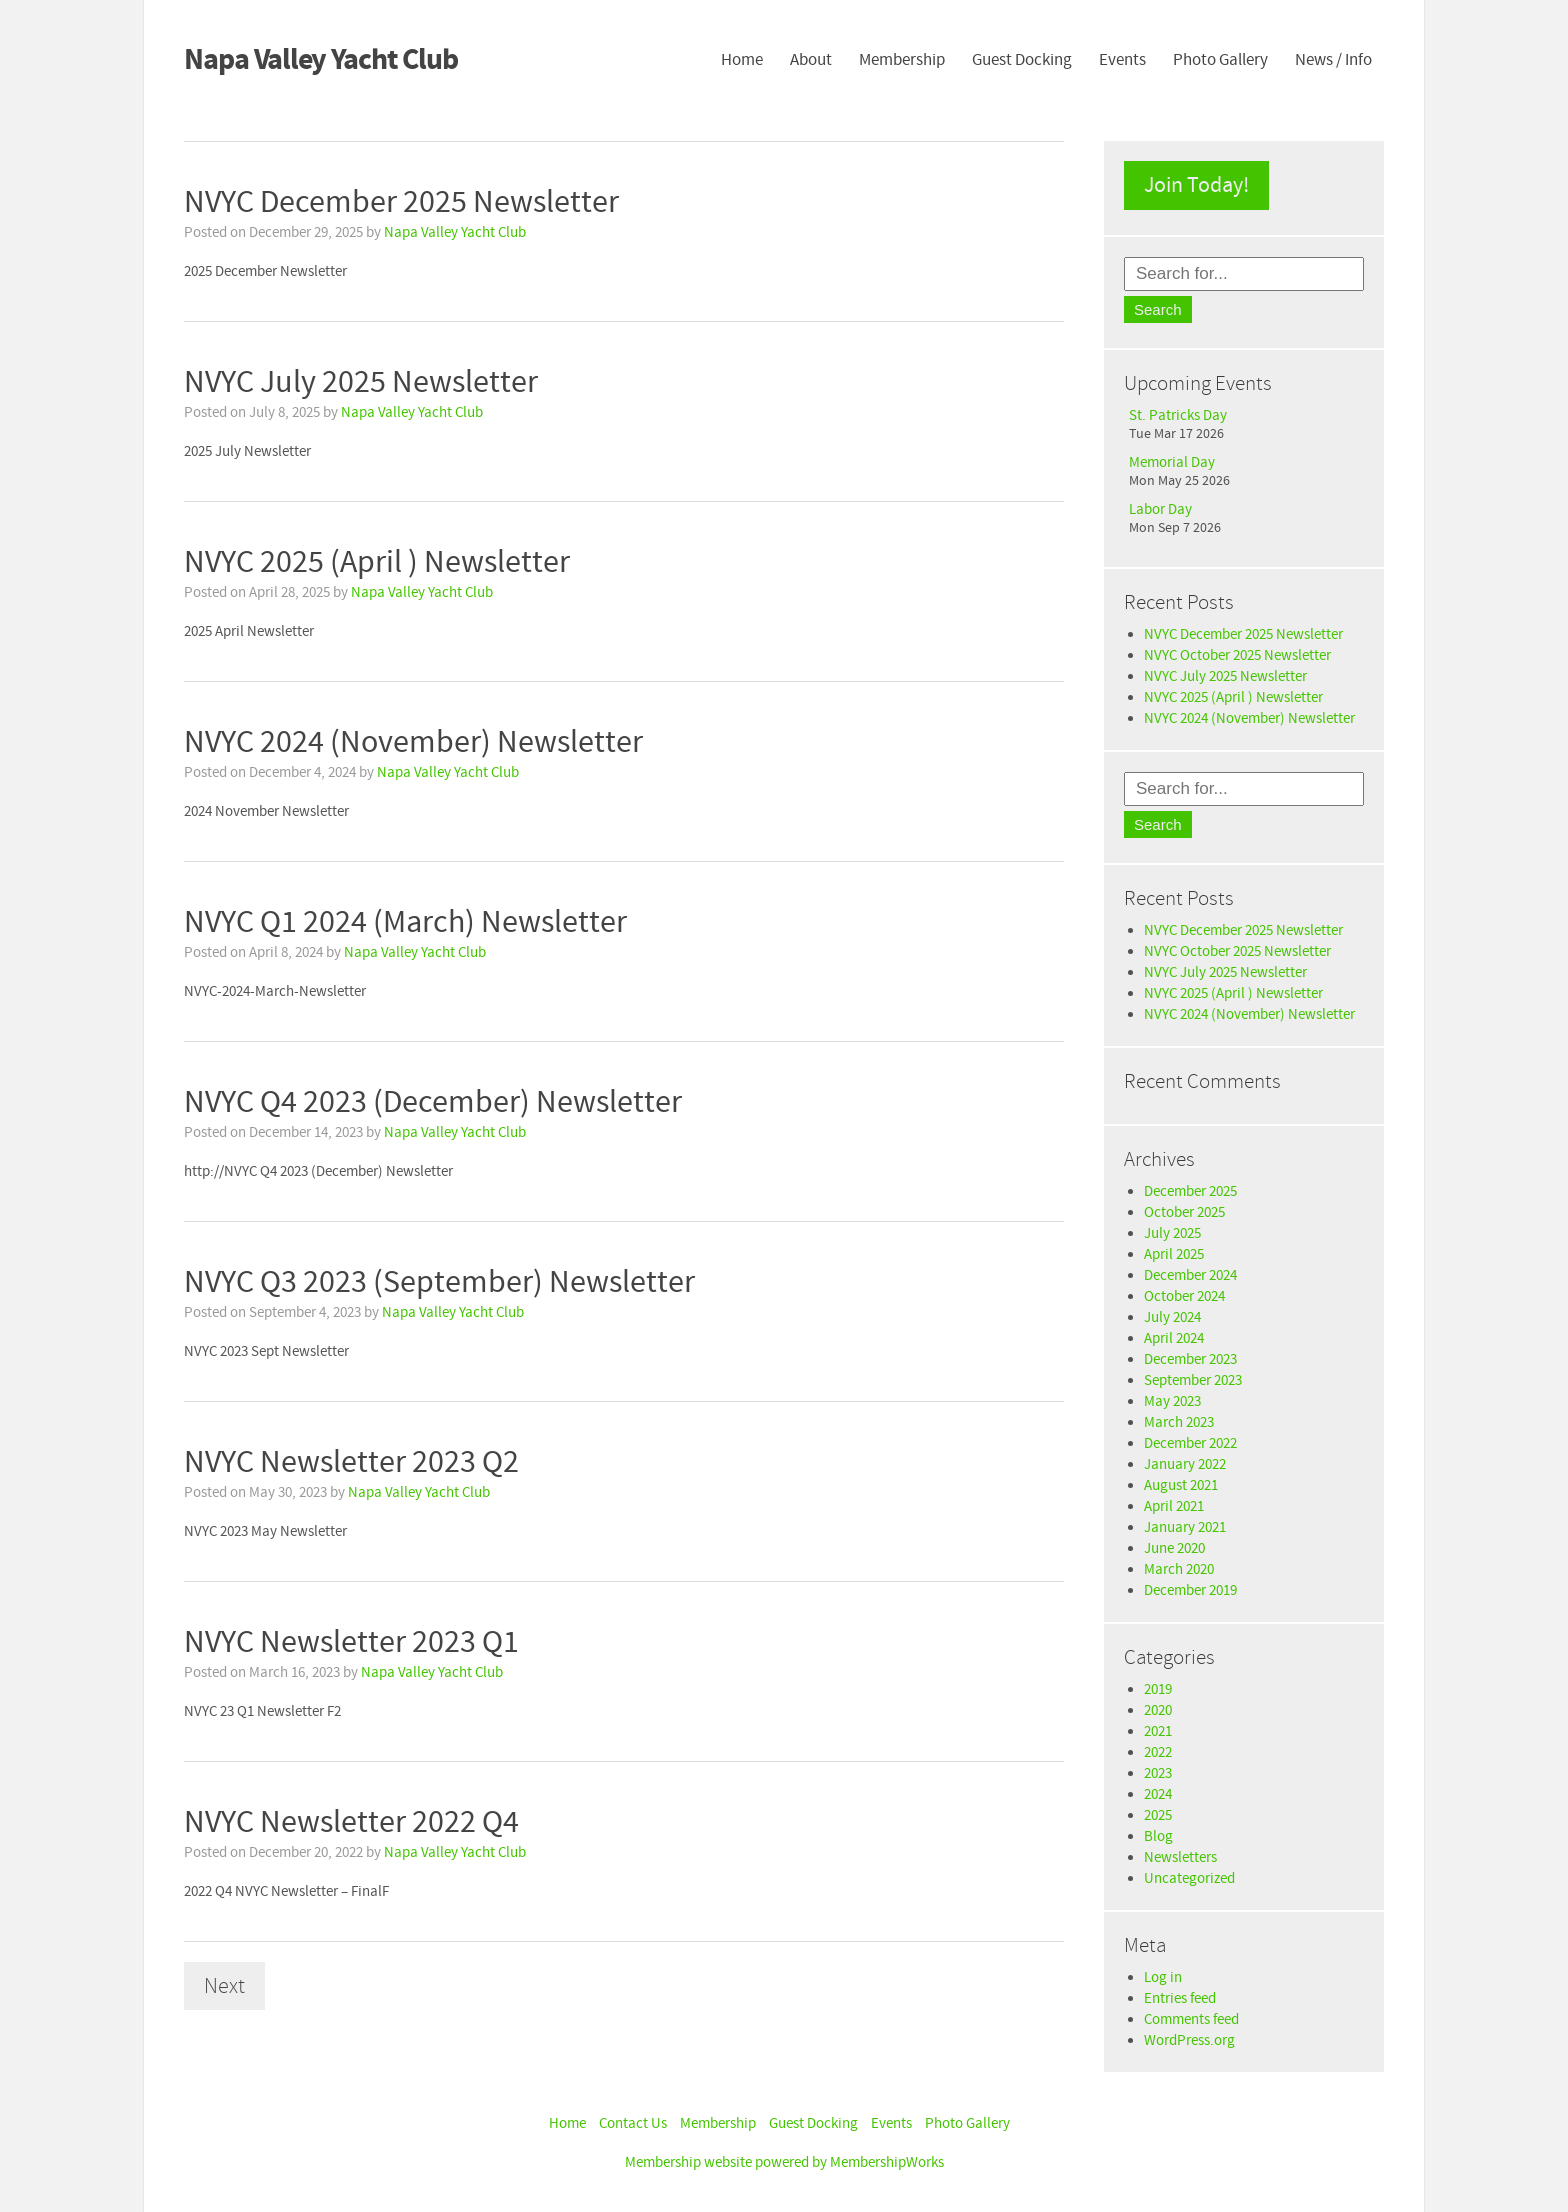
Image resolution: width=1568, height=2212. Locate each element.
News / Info (1333, 60)
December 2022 (1190, 1443)
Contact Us (633, 2123)
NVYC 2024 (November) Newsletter (1249, 718)
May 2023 (1172, 1401)
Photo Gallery (1220, 60)
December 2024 (1190, 1275)
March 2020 (1179, 1569)
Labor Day (1160, 509)
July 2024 (1172, 1317)
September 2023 (1193, 1380)
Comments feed (1191, 2019)
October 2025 (1184, 1212)
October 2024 (1184, 1296)
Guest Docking (1022, 60)
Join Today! (1196, 185)
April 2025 (1174, 1254)
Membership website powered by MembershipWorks (784, 2162)
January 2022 (1185, 1464)
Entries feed (1180, 1998)
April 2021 (1174, 1506)
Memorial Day (1172, 462)
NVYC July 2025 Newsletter (1225, 676)
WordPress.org (1189, 2040)
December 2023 (1190, 1359)
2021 (1158, 1731)
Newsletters (1180, 1857)
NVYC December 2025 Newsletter (1243, 634)
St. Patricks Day (1178, 415)
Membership (902, 60)
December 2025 (1190, 1191)
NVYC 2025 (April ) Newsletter (1233, 697)
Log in (1163, 1977)
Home (742, 60)
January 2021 (1185, 1527)
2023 (1158, 1773)
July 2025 (1172, 1233)
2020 (1158, 1710)
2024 (1158, 1794)
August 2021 (1181, 1485)
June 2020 (1174, 1548)
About (811, 60)
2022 (1158, 1752)
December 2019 (1190, 1590)
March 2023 (1179, 1422)
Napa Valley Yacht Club (455, 232)
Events (1122, 60)
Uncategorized (1189, 1878)
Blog (1158, 1836)
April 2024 (1174, 1338)
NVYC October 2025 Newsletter (1237, 655)
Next (224, 1986)
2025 (1158, 1815)
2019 (1158, 1689)
